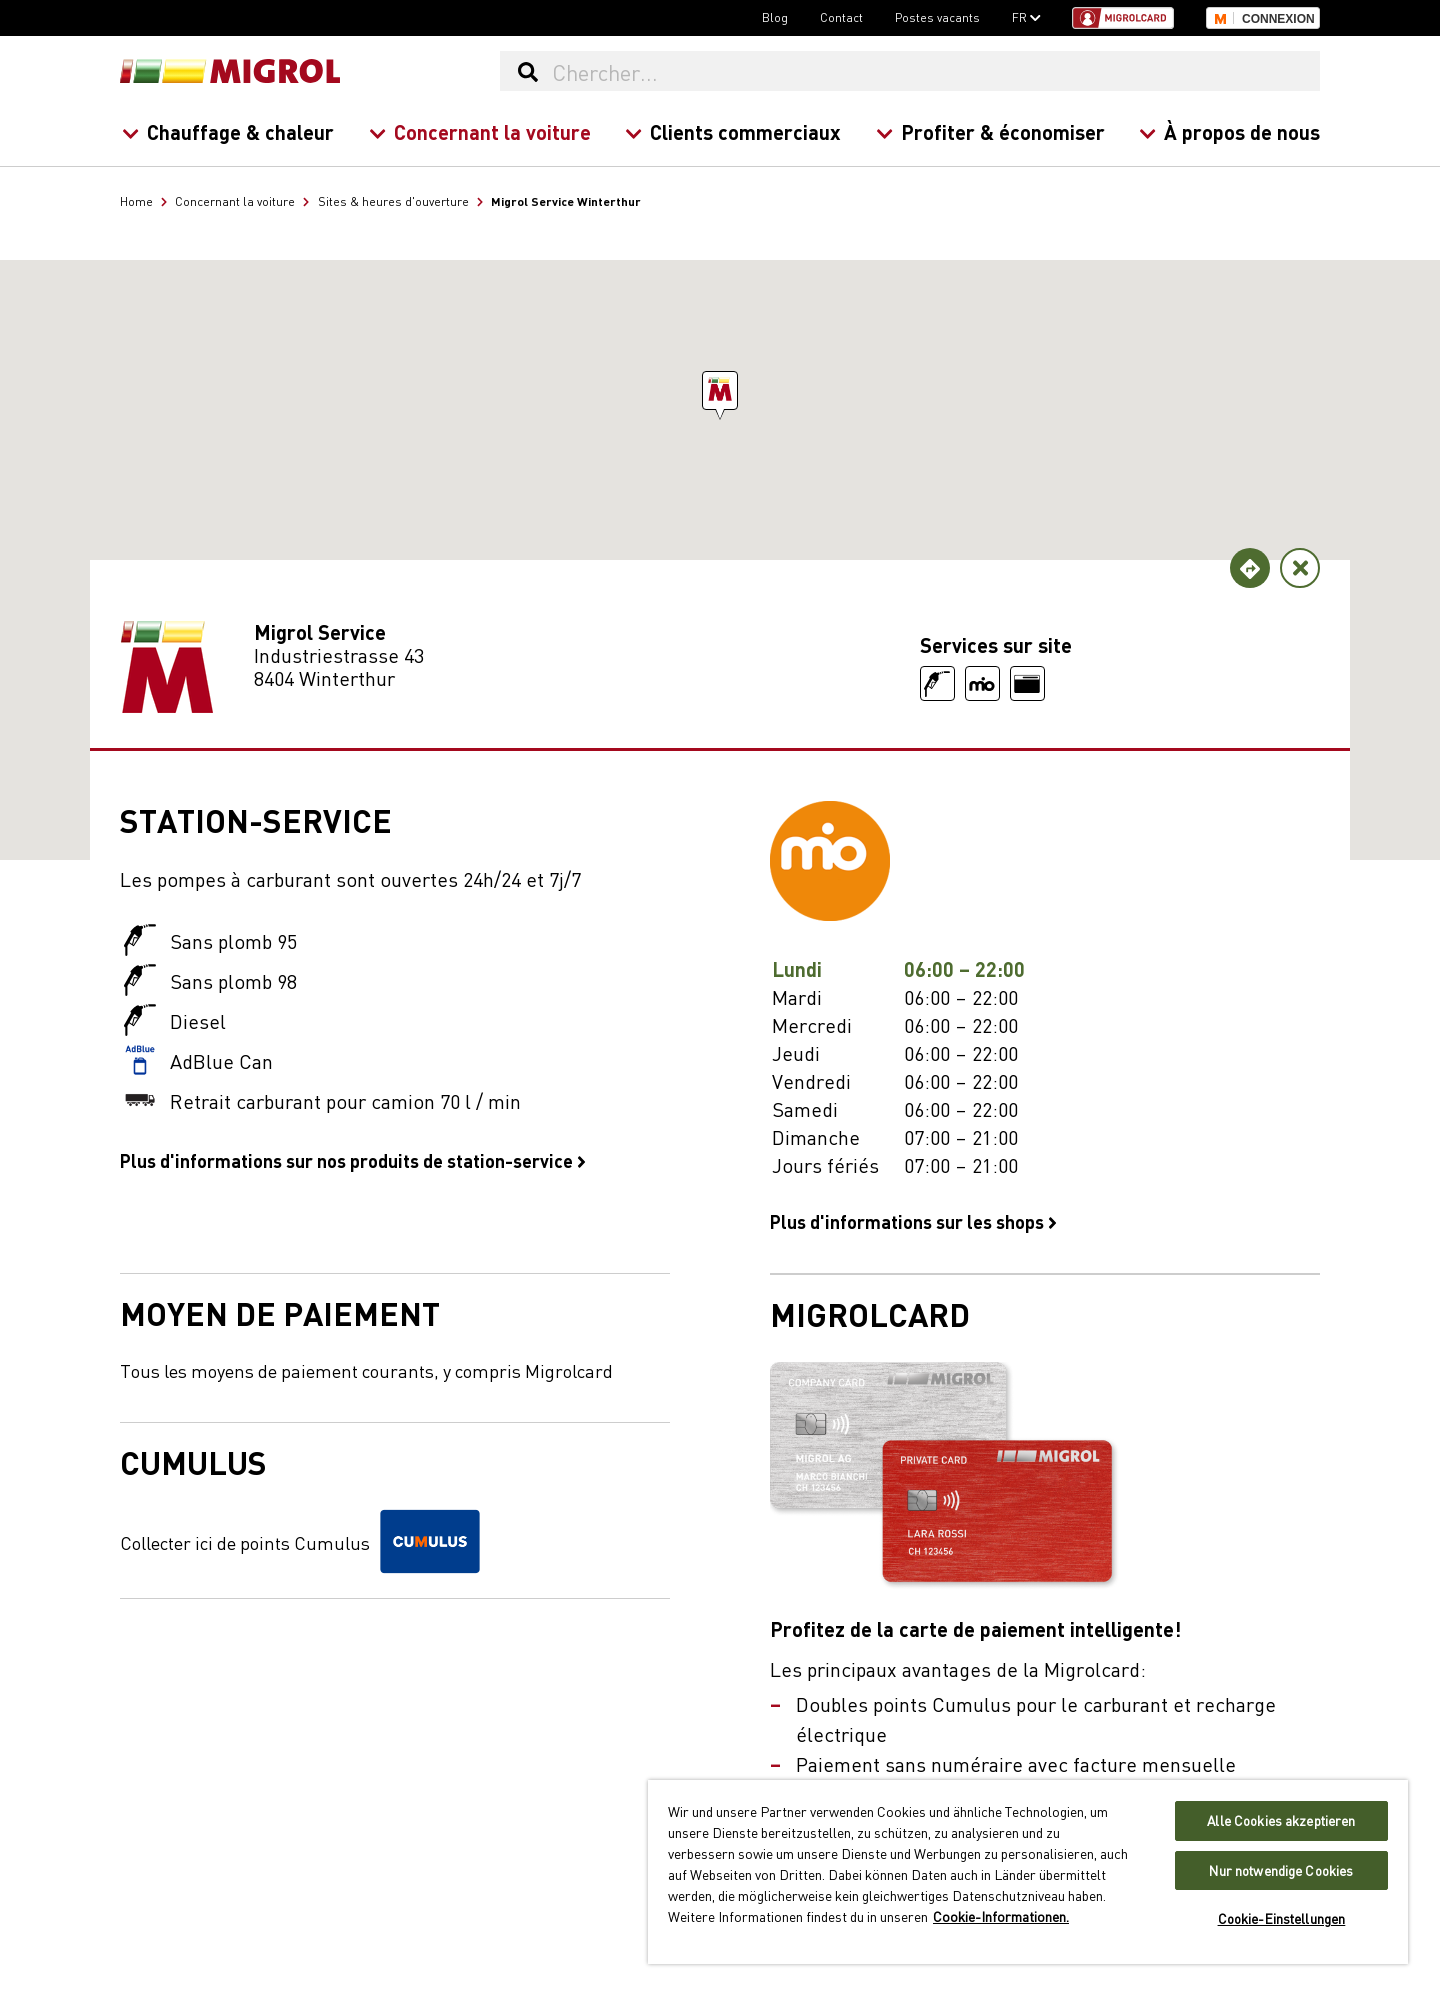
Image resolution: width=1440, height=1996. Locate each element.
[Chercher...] (935, 71)
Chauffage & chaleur (228, 131)
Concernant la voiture (479, 131)
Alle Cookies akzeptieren (1281, 1820)
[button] (720, 390)
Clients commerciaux (733, 131)
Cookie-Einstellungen (1282, 1918)
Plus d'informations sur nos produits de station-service (353, 1160)
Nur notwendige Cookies (1281, 1870)
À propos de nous (1229, 131)
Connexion (1278, 19)
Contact (841, 17)
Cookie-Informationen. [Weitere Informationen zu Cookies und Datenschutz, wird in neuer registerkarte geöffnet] (1001, 1916)
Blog (775, 17)
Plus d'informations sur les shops (913, 1221)
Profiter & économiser (989, 131)
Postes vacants (937, 17)
